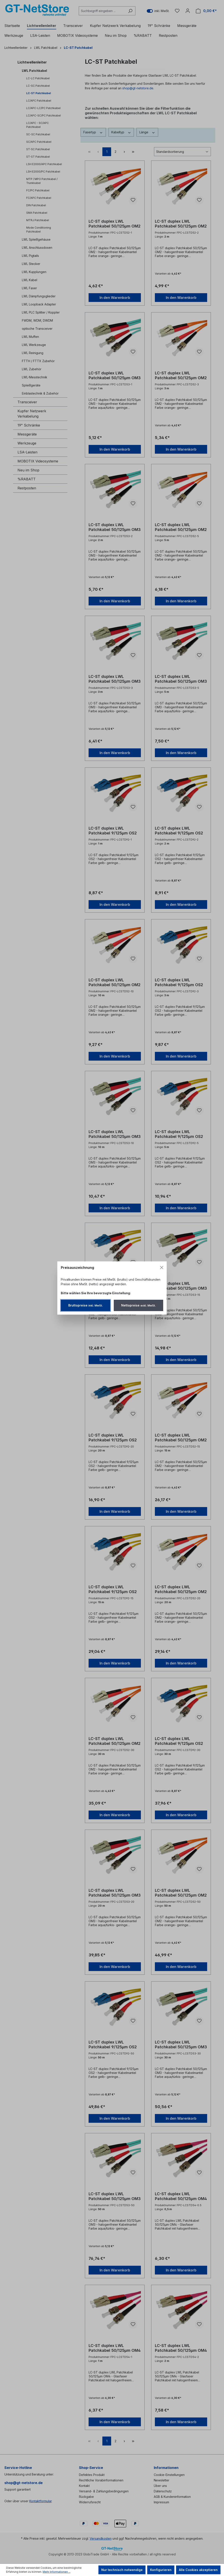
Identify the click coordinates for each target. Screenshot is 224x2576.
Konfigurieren (161, 2570)
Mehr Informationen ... (56, 2571)
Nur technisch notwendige (122, 2570)
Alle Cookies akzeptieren (198, 2570)
